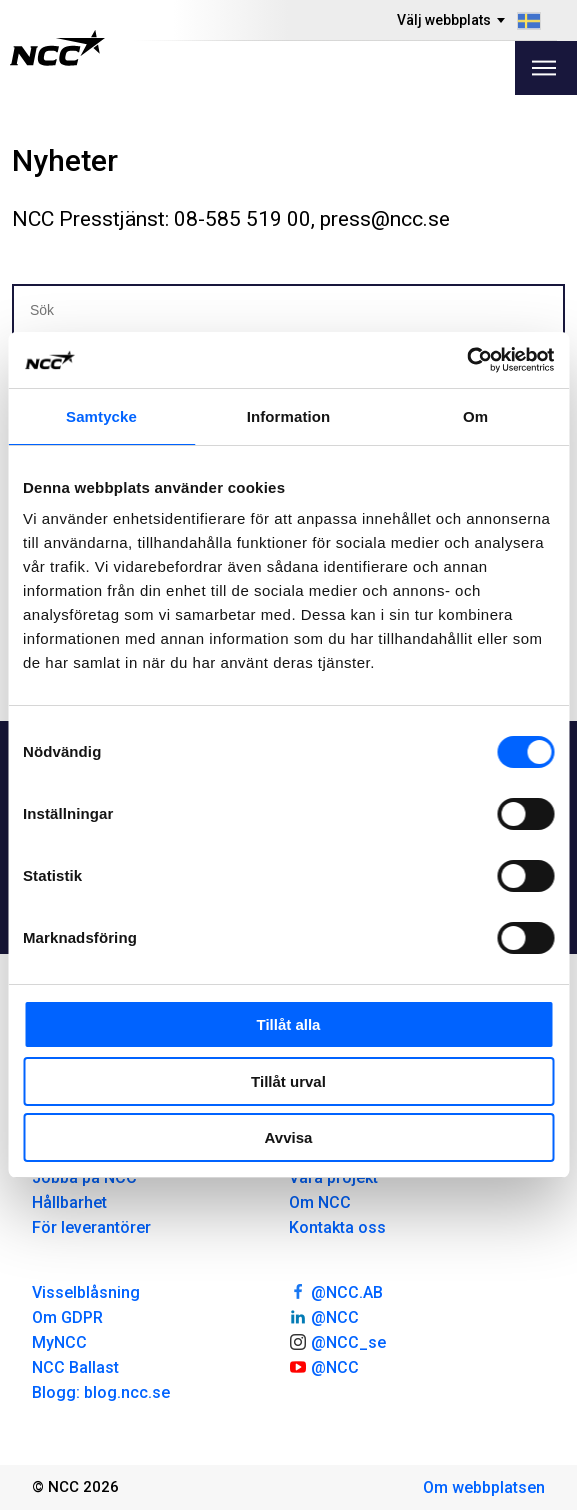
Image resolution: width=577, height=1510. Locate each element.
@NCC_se (338, 1341)
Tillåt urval (288, 1081)
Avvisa (289, 1137)
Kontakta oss (337, 1227)
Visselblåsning (86, 1292)
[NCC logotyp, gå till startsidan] (57, 48)
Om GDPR (67, 1317)
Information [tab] (289, 416)
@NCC (324, 1316)
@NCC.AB (336, 1291)
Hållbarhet (69, 1202)
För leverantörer (91, 1227)
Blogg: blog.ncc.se (101, 1392)
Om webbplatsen (484, 1487)
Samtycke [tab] (101, 416)
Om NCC (320, 1202)
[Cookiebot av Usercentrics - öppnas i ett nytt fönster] (466, 360)
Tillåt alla (289, 1024)
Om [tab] (475, 416)
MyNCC (59, 1342)
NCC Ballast (75, 1367)
